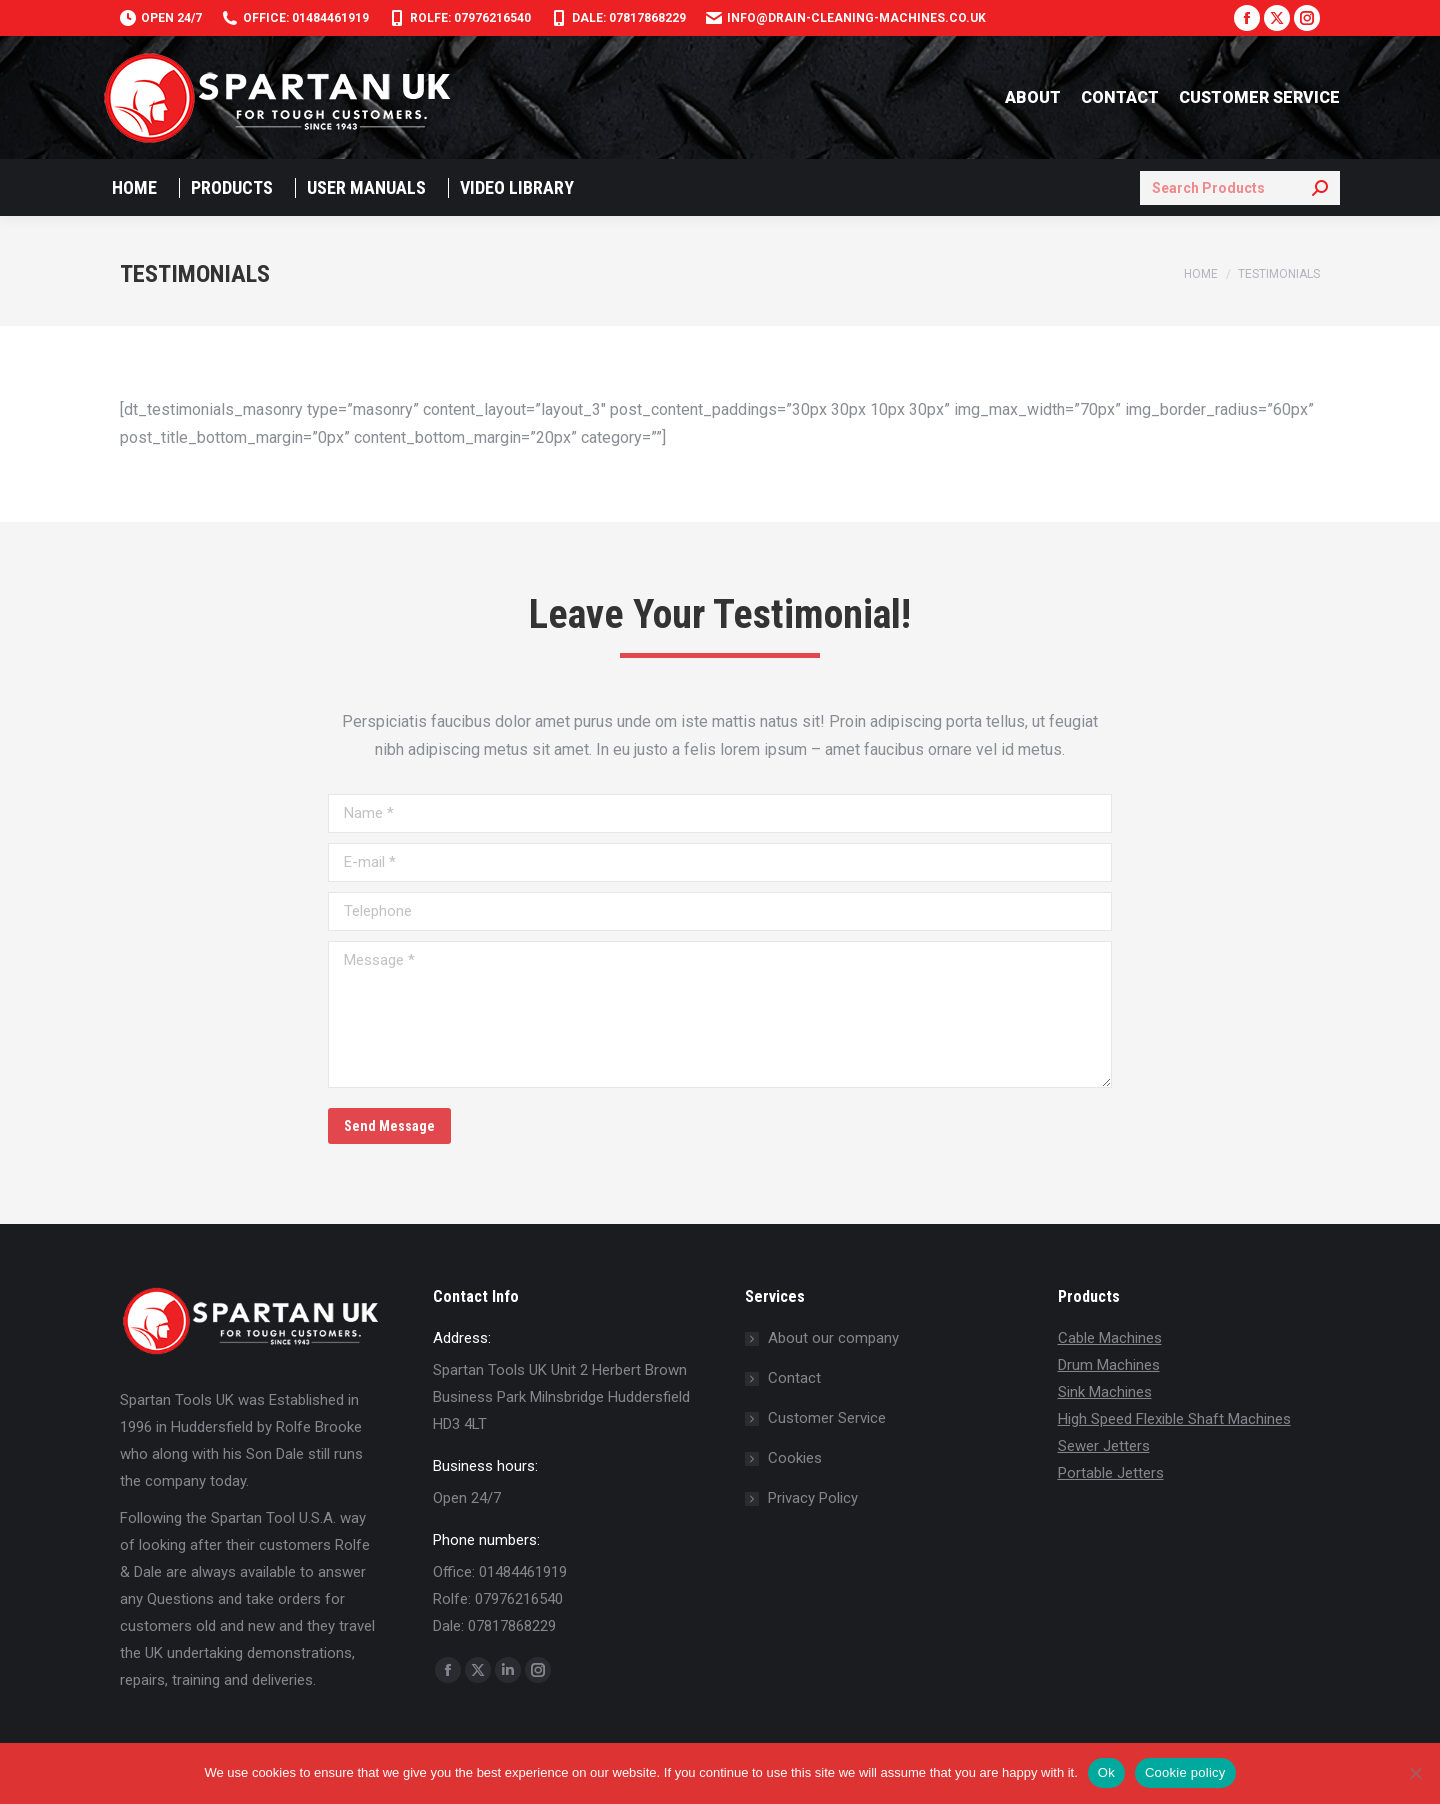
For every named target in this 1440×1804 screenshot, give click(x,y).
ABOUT (1033, 97)
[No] (1415, 1773)
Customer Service (827, 1418)
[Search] (1240, 188)
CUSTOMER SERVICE (1259, 97)
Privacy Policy (813, 1498)
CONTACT (1120, 97)
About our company (833, 1338)
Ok (1106, 1772)
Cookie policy (1185, 1772)
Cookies (795, 1458)
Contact (794, 1378)
